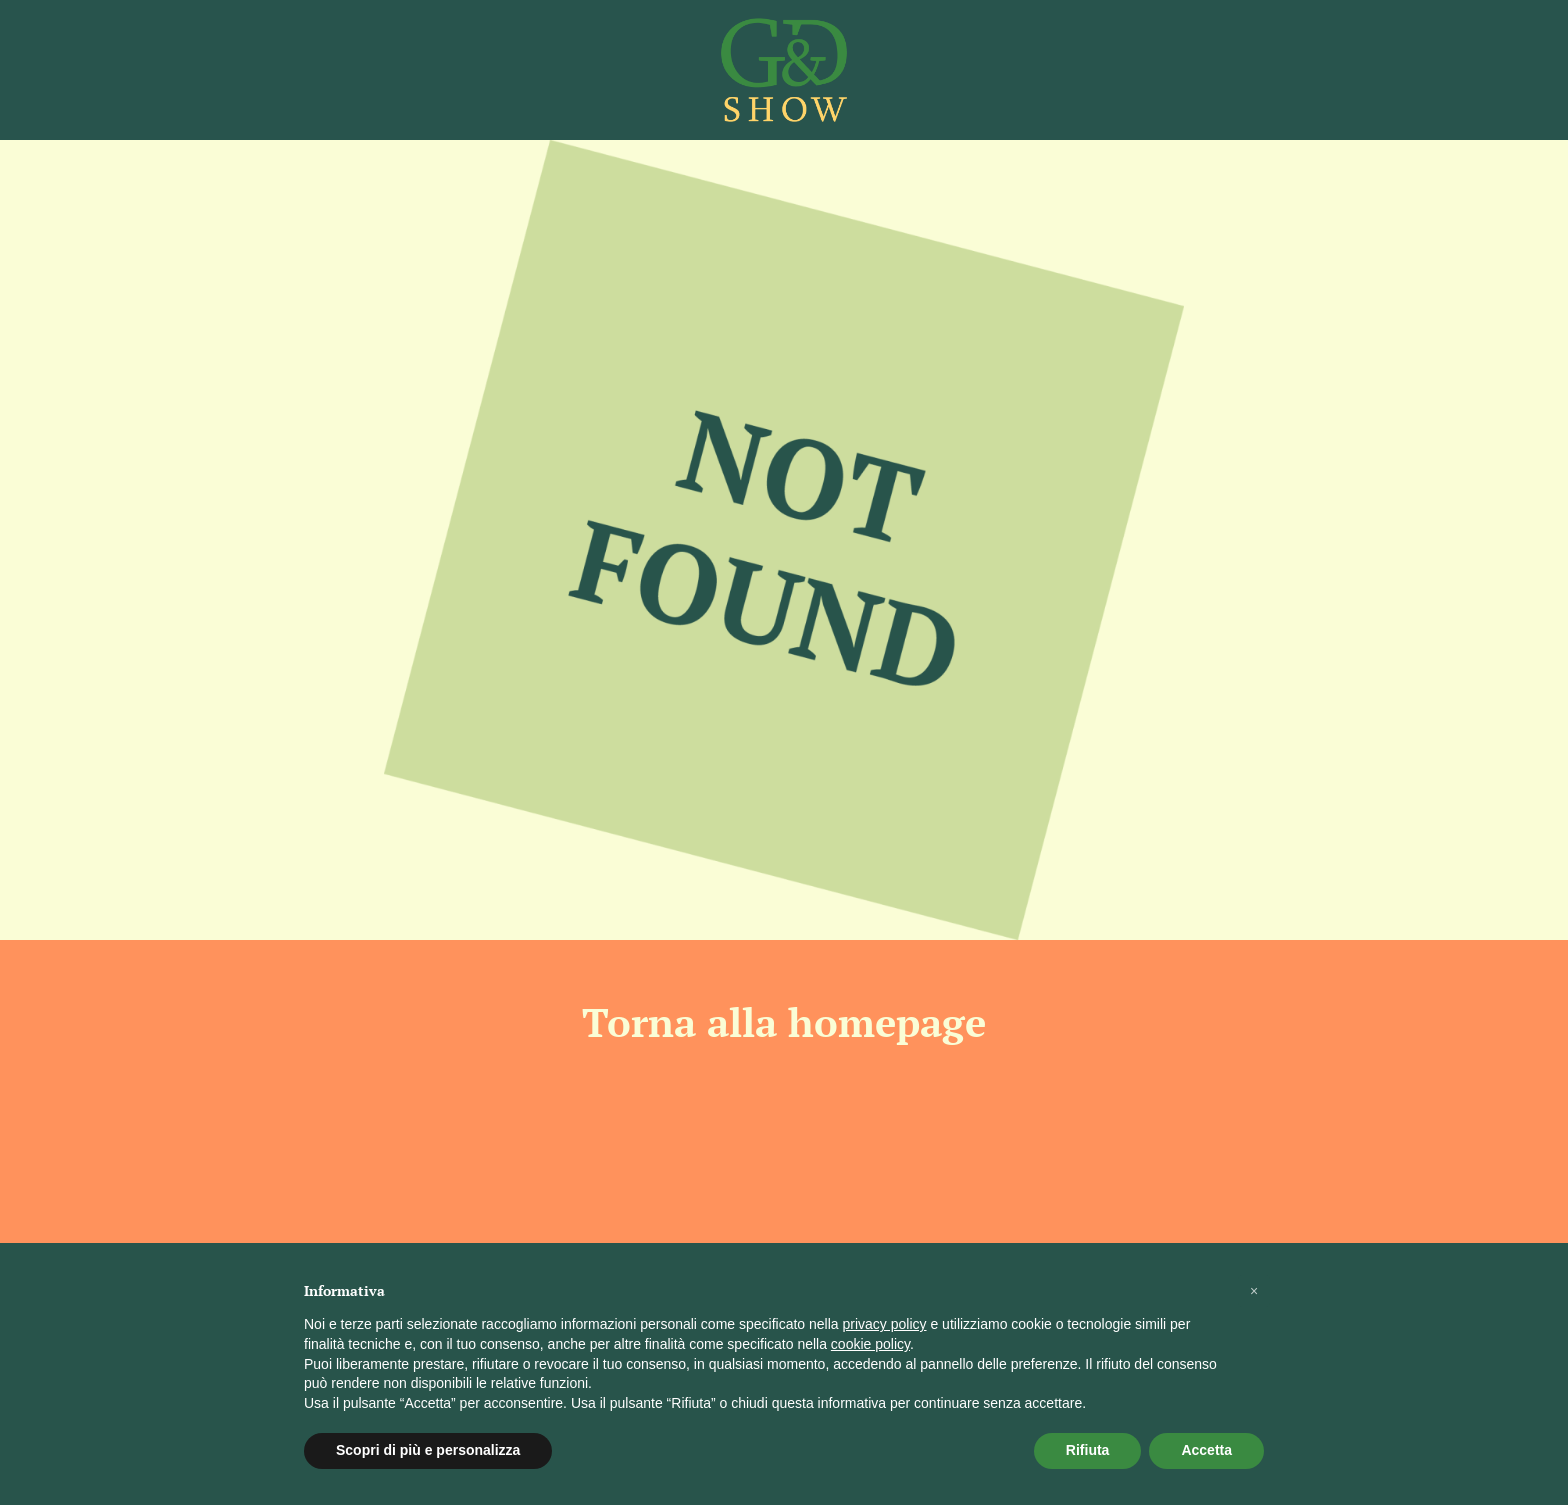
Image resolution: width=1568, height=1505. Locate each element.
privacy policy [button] (885, 1324)
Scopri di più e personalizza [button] (428, 1450)
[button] (1254, 1291)
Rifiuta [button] (1088, 1450)
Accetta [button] (1206, 1450)
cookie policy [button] (870, 1344)
